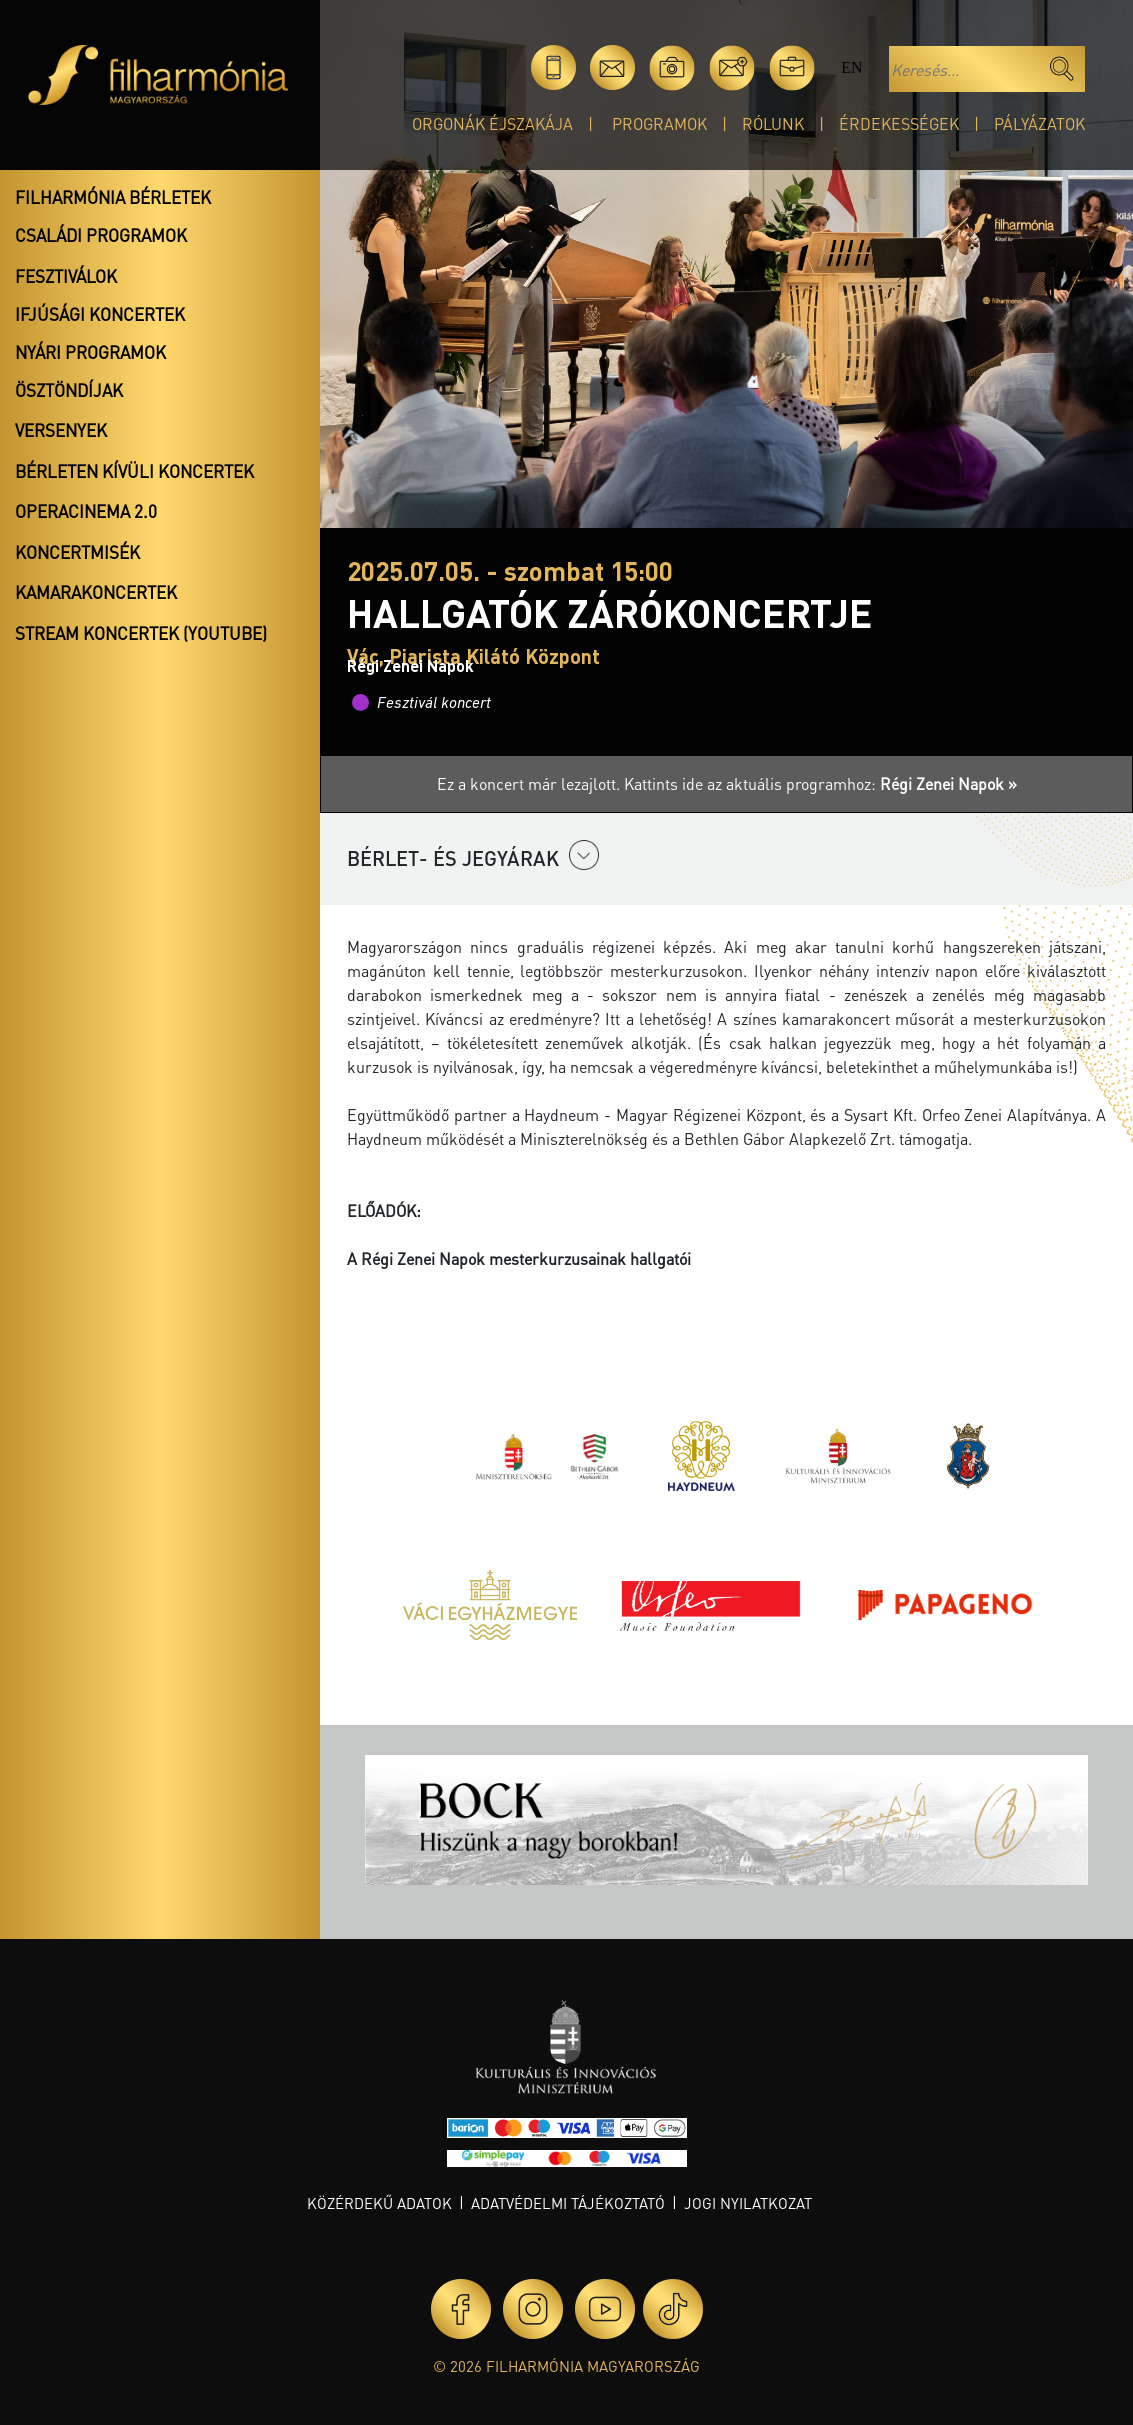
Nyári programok (90, 352)
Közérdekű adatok (379, 2203)
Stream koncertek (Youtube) (141, 633)
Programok (659, 123)
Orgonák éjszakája (492, 123)
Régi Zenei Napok (410, 665)
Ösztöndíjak (69, 390)
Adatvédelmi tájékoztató (568, 2203)
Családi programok (101, 235)
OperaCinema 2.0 (86, 511)
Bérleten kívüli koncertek (134, 471)
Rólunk (773, 123)
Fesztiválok (66, 276)
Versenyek (61, 430)
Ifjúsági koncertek (100, 314)
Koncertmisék (77, 552)
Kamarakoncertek (96, 592)
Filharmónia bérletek (113, 197)
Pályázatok (1039, 123)
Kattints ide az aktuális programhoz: (820, 783)
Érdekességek (899, 123)
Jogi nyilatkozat (748, 2203)
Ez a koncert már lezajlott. (530, 783)
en (851, 67)
